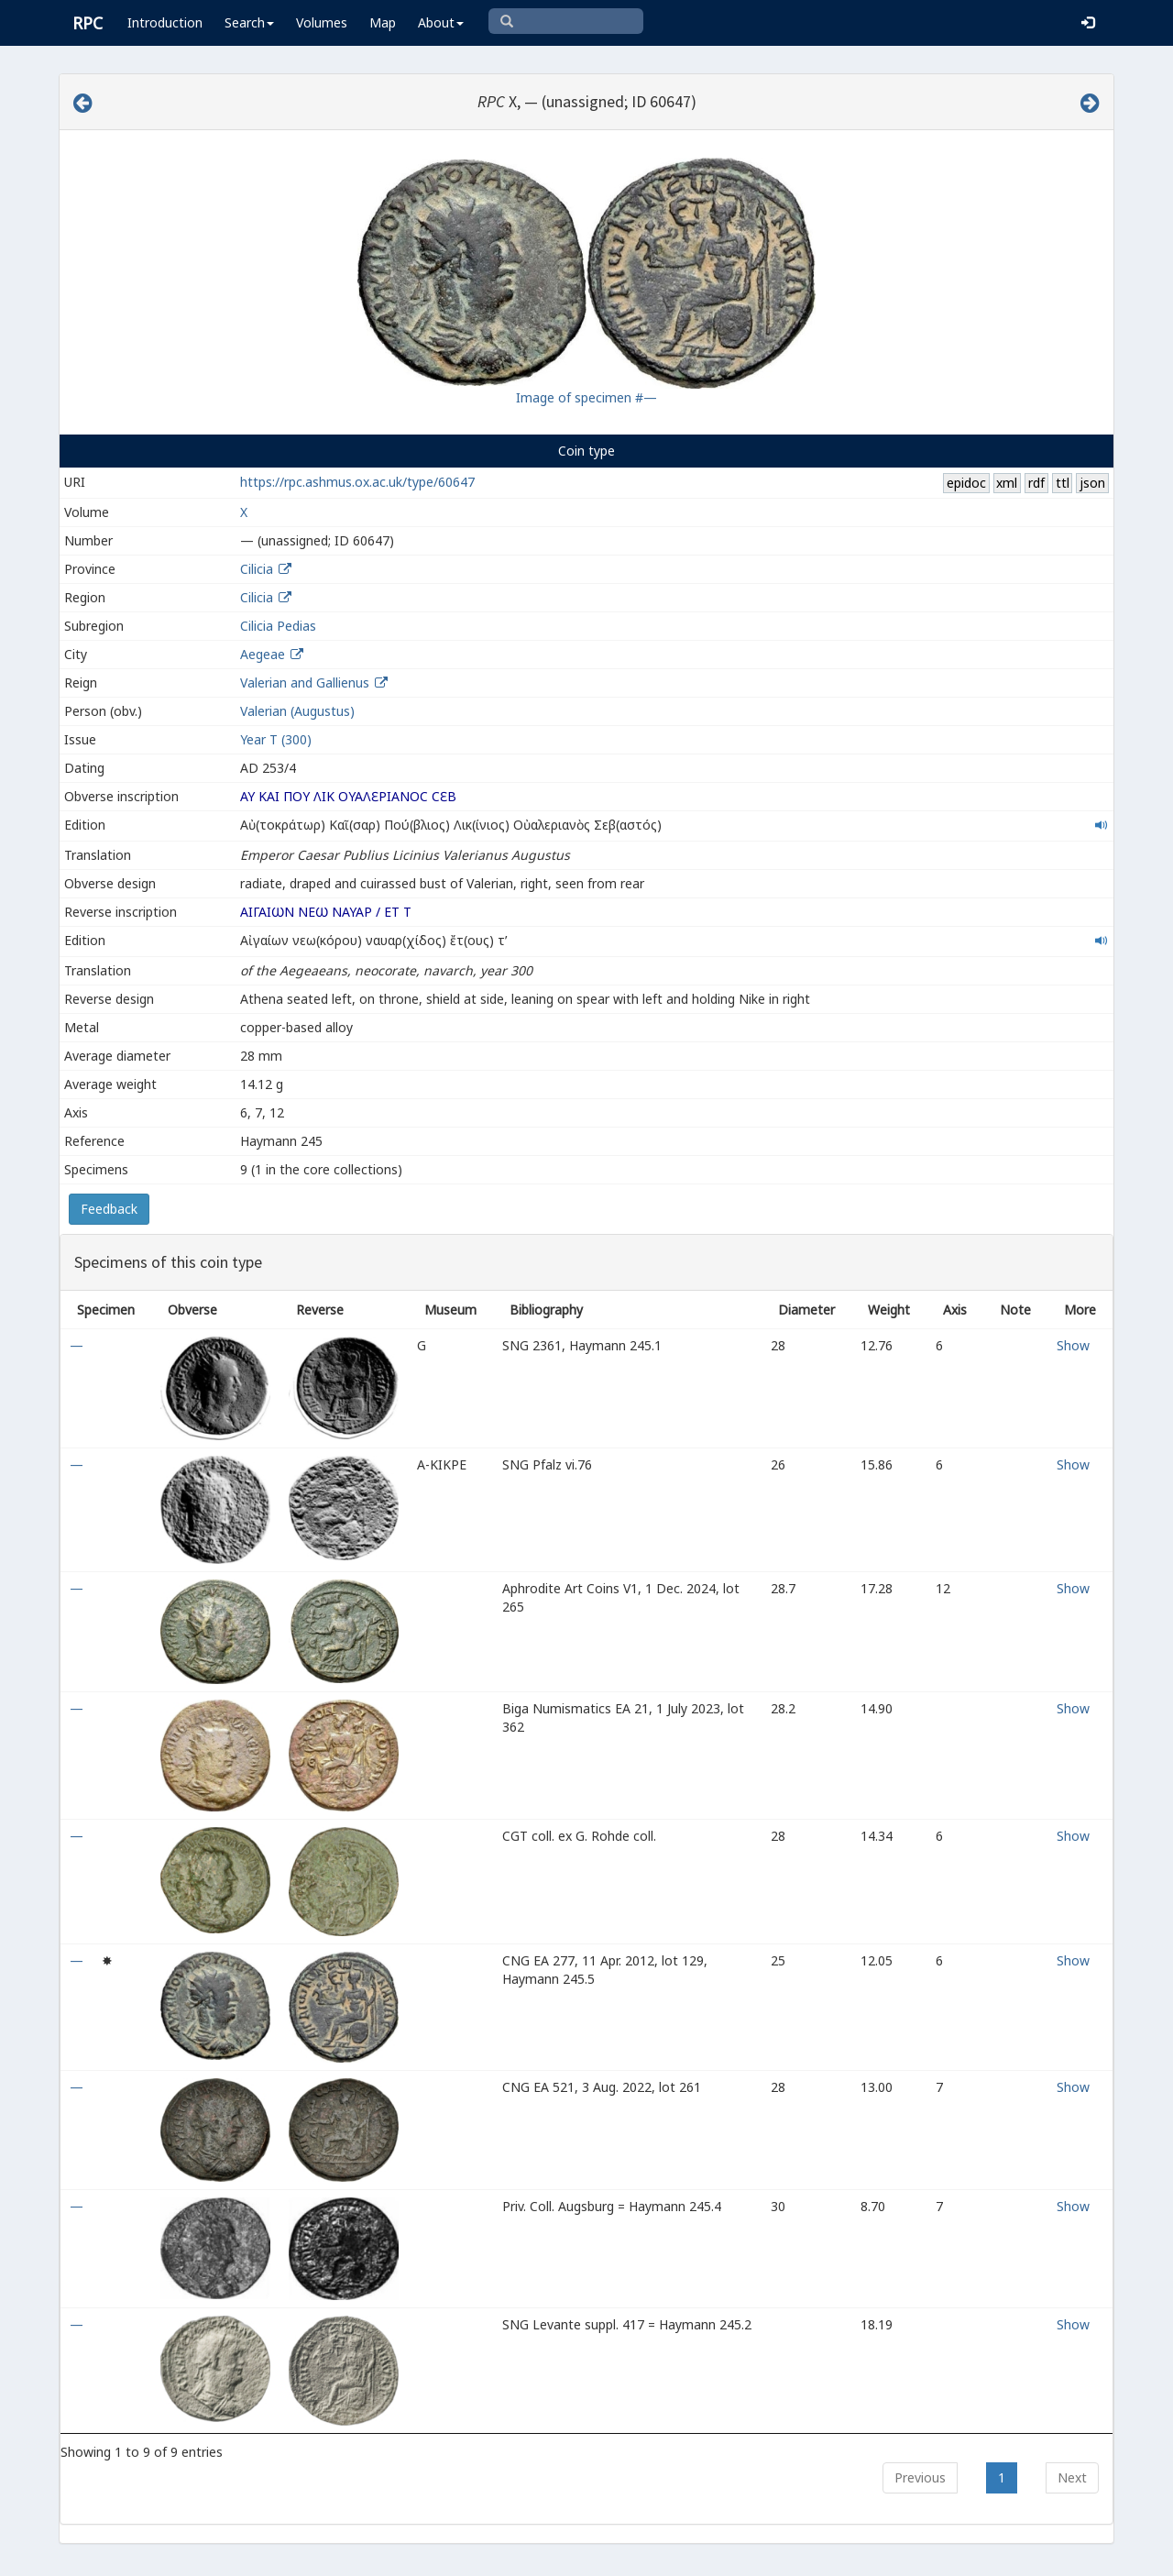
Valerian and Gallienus (304, 682)
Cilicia (256, 569)
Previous (920, 2477)
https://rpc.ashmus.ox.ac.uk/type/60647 (357, 481)
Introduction (165, 22)
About (441, 22)
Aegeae (262, 654)
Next (1072, 2477)
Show (1073, 1345)
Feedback (109, 1208)
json (1092, 482)
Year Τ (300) (276, 739)
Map (382, 22)
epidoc (966, 482)
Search (249, 22)
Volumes (321, 22)
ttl (1062, 482)
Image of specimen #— (586, 397)
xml (1006, 482)
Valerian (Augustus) (297, 711)
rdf (1036, 482)
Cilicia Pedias (278, 625)
